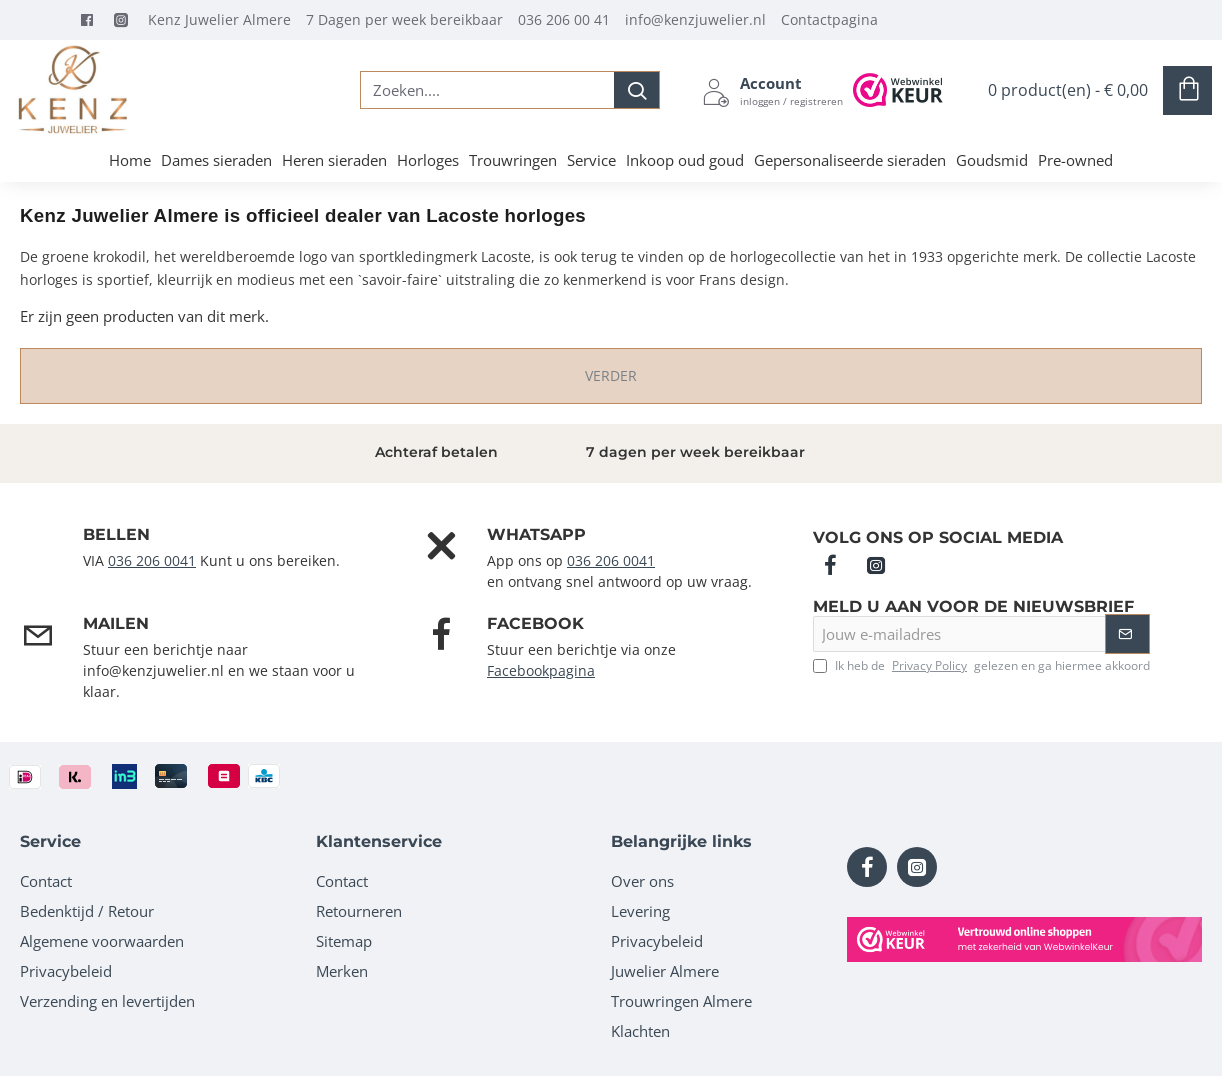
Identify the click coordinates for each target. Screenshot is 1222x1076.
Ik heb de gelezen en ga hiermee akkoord (981, 666)
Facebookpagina (541, 670)
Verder (611, 375)
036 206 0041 (152, 560)
